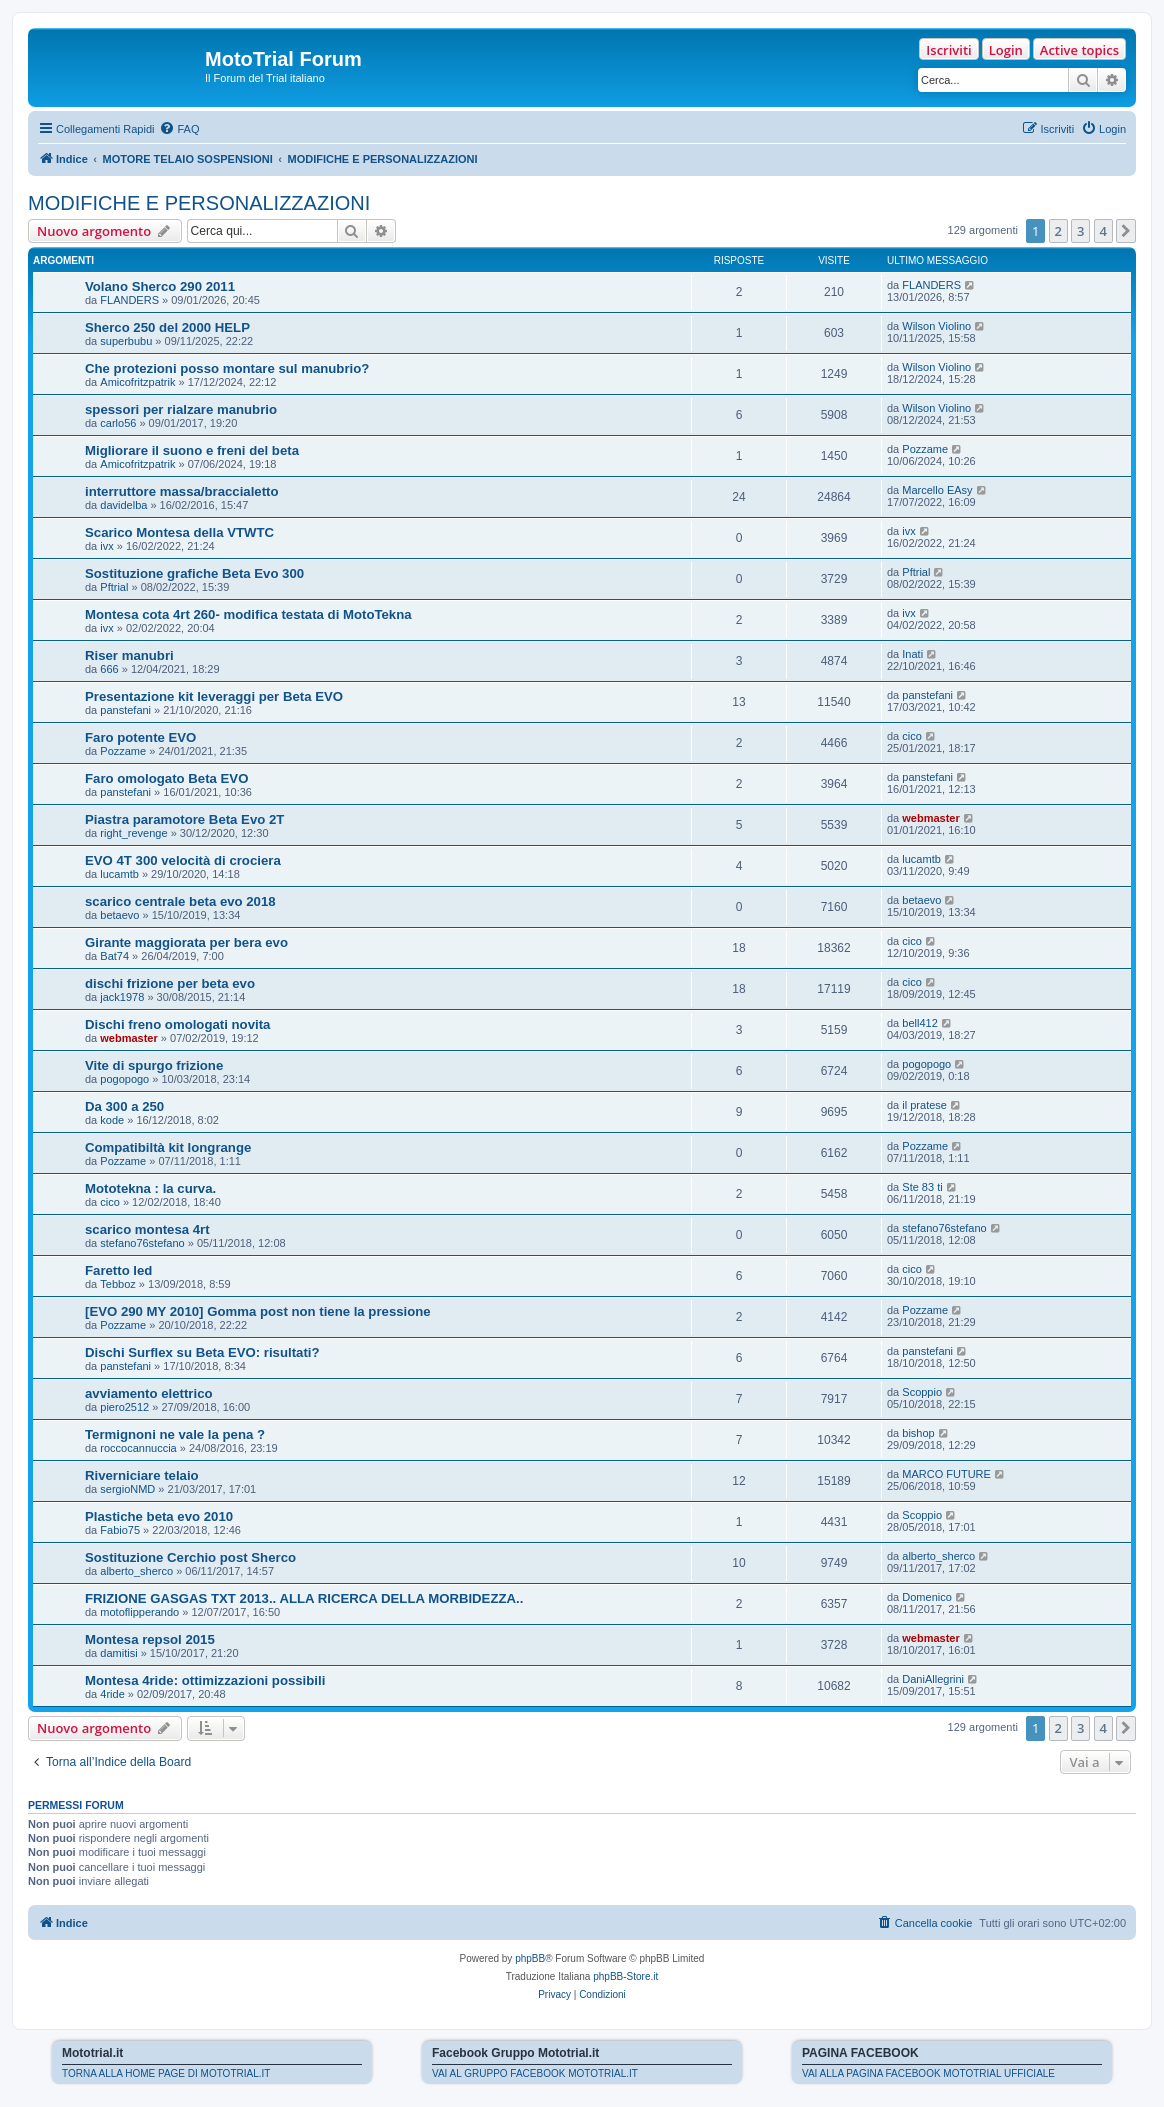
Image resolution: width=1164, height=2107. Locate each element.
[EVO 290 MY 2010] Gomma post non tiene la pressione (258, 1311)
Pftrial (114, 587)
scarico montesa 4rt (147, 1229)
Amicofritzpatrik (137, 382)
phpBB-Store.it (625, 1976)
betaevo (119, 915)
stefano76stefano (142, 1243)
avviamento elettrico (149, 1393)
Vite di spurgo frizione (154, 1065)
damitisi (118, 1653)
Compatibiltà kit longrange (168, 1147)
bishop (918, 1433)
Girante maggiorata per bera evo (186, 942)
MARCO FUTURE (946, 1474)
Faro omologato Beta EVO (166, 778)
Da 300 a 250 (124, 1106)
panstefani (125, 710)
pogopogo (124, 1079)
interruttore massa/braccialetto (182, 491)
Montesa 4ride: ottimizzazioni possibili (205, 1680)
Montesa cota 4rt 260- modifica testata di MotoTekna (248, 614)
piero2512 (124, 1407)
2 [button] (1058, 231)
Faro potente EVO (140, 737)
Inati (912, 654)
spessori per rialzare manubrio (181, 409)
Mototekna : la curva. (150, 1188)
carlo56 (118, 423)
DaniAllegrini (933, 1679)
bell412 (919, 1023)
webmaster (930, 818)
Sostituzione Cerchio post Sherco (190, 1557)
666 (109, 669)
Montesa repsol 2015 (150, 1639)
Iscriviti (948, 50)
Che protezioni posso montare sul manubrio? (227, 368)
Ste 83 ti (922, 1187)
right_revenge (133, 833)
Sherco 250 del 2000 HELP (167, 327)
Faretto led (118, 1270)
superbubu (126, 341)
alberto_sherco (136, 1571)
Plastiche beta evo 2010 (159, 1516)
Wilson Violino (936, 326)
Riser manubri (129, 655)
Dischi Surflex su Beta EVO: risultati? (202, 1352)
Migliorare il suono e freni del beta (192, 450)
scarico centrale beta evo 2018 (180, 901)
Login (1006, 50)
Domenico (927, 1597)
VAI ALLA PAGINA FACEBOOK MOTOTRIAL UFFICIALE (928, 2073)
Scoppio (922, 1392)
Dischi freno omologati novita (177, 1024)
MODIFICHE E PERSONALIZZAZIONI (199, 203)
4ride (112, 1694)
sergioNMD (127, 1489)
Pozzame (925, 449)
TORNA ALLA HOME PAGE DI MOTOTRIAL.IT (166, 2073)
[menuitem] (179, 129)
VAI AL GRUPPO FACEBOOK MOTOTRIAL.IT (535, 2073)
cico (912, 736)
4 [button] (1103, 231)
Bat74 (114, 956)
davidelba (123, 505)
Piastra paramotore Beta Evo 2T (184, 819)
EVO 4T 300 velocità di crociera (183, 860)
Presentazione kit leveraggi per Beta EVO (214, 696)
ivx (106, 546)
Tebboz (117, 1284)
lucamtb (119, 874)
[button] (1126, 231)
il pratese (924, 1105)
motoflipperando (139, 1612)
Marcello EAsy (937, 490)
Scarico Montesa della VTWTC (179, 532)
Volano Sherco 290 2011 (160, 286)
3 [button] (1080, 231)
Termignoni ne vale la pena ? (175, 1434)
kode (112, 1120)
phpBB (530, 1958)
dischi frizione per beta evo (170, 983)
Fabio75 (120, 1530)
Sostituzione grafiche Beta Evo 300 (194, 573)
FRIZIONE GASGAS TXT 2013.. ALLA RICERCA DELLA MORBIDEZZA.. (304, 1598)
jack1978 (122, 997)
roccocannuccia (138, 1448)
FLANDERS (129, 300)
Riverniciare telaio (142, 1475)
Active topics (1079, 50)
